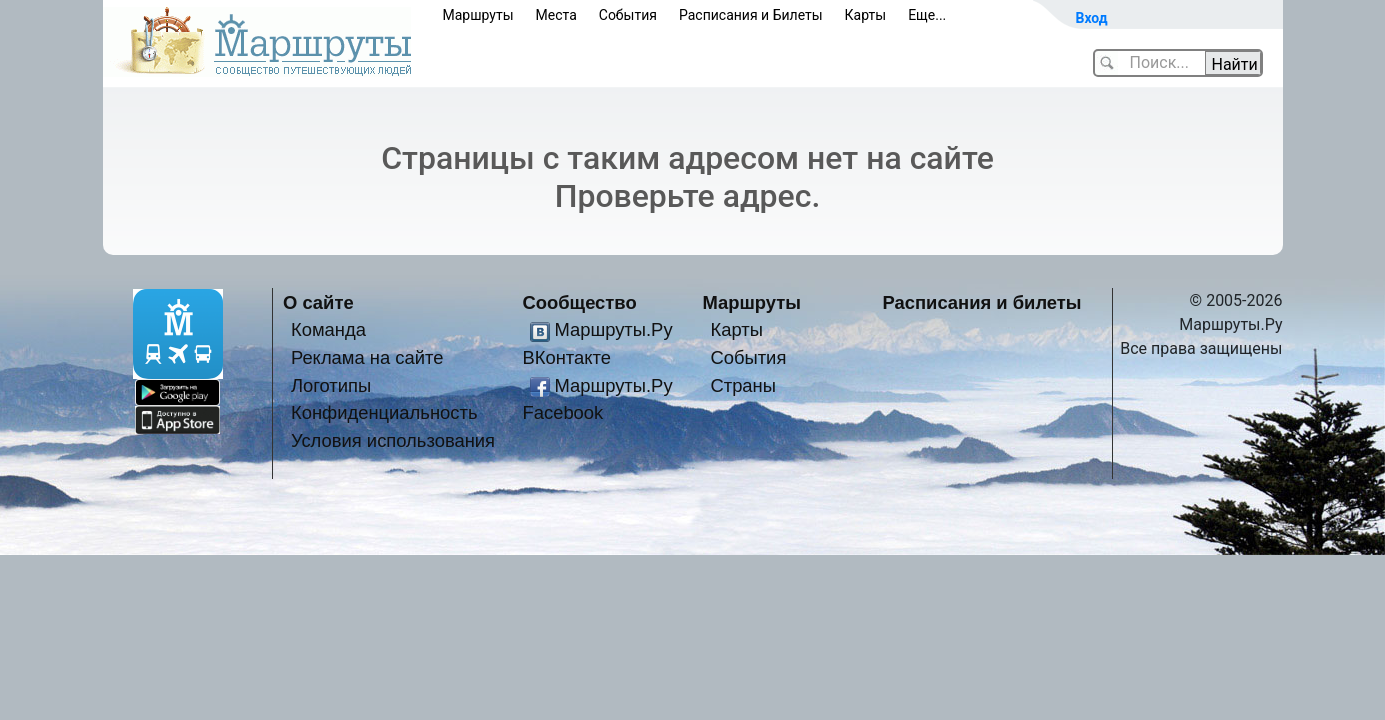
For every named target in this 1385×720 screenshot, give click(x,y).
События (628, 15)
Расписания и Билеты (751, 15)
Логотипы (331, 385)
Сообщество (580, 302)
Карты (866, 15)
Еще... (927, 15)
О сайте (318, 302)
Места (556, 15)
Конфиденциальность (384, 412)
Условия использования (393, 440)
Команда (328, 329)
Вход (1092, 18)
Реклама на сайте (367, 357)
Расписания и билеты (982, 302)
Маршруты (478, 15)
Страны (743, 385)
